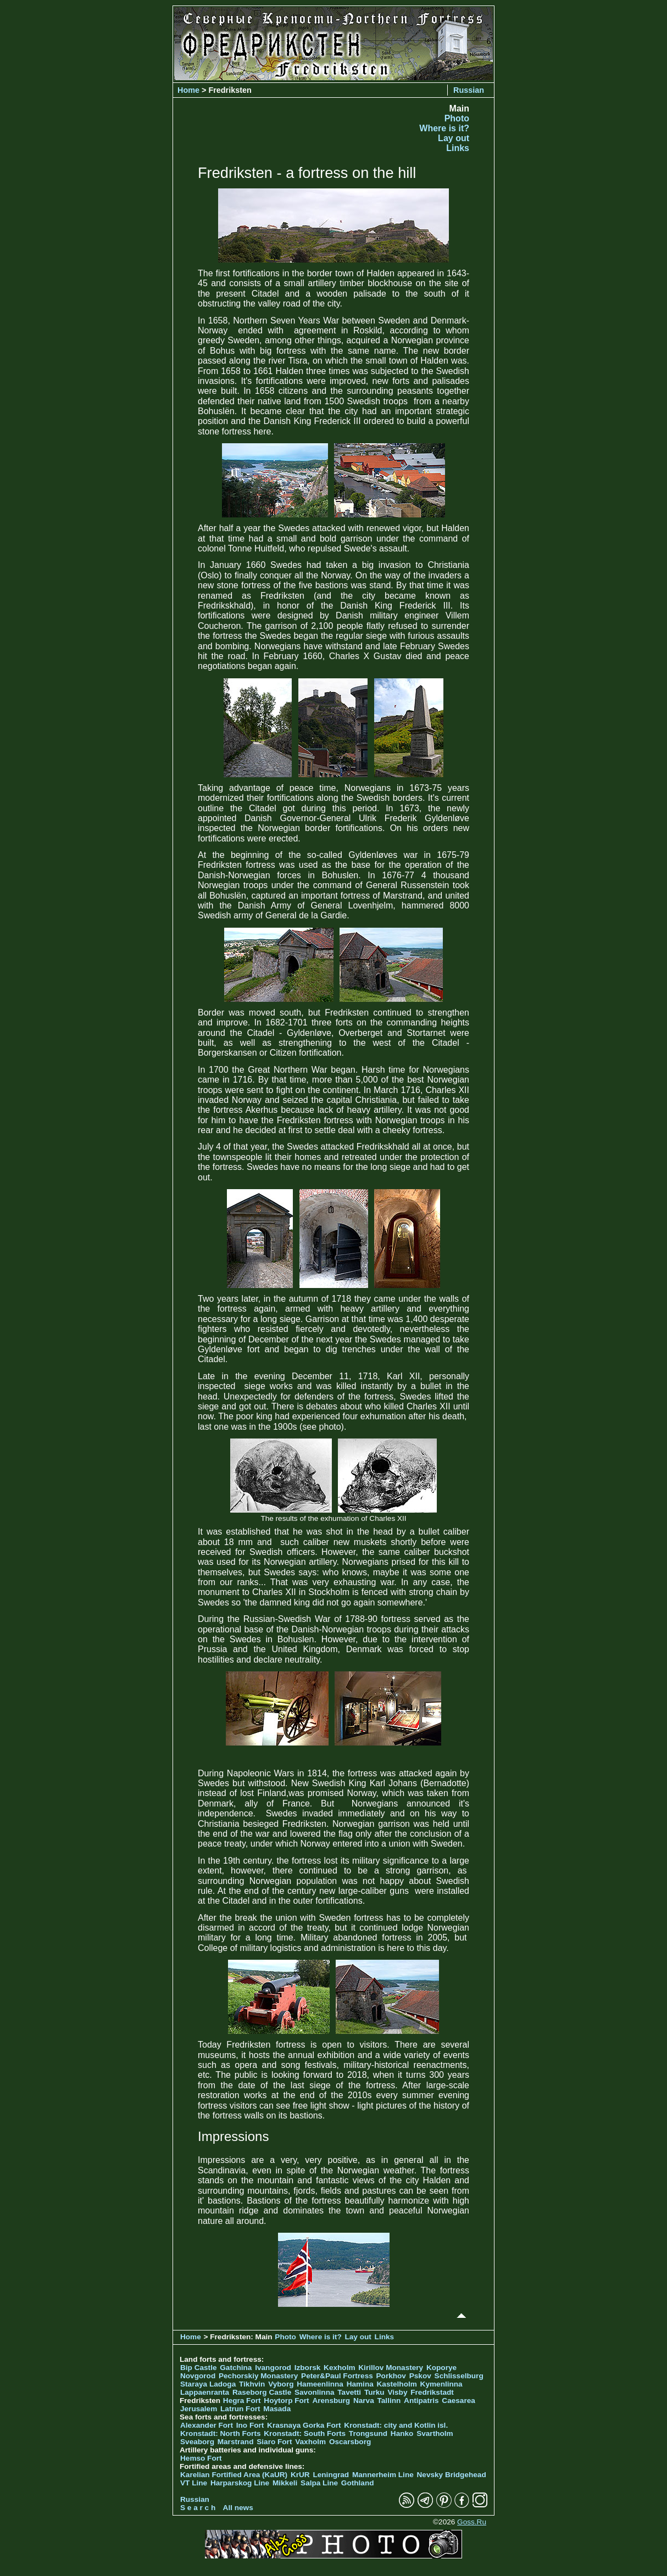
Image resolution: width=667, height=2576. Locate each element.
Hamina (360, 2384)
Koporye (441, 2367)
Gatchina (236, 2367)
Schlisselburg (459, 2376)
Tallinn (389, 2400)
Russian (468, 90)
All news (238, 2507)
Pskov (420, 2376)
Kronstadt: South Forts (305, 2433)
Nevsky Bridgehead (451, 2475)
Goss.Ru (471, 2522)
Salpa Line (319, 2483)
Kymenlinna (441, 2384)
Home (188, 90)
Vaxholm (310, 2442)
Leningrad (331, 2475)
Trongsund (368, 2433)
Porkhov (391, 2376)
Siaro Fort (274, 2442)
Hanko (402, 2433)
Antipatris (421, 2400)
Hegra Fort (242, 2400)
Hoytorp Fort (286, 2400)
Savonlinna (314, 2392)
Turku (374, 2392)
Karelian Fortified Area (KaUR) (233, 2475)
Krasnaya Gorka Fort (304, 2425)
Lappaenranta (204, 2392)
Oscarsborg (350, 2442)
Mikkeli (285, 2483)
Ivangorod (273, 2367)
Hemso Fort (201, 2458)
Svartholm (434, 2433)
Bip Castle (198, 2367)
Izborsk (307, 2367)
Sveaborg (197, 2442)
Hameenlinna (320, 2384)
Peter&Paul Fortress (337, 2376)
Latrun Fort (240, 2409)
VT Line (193, 2483)
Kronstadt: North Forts (221, 2433)
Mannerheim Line (383, 2475)
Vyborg (280, 2384)
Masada (277, 2409)
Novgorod (197, 2376)
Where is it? (444, 128)
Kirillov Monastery (390, 2367)
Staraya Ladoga (208, 2384)
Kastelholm (397, 2384)
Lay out (453, 138)
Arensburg (331, 2400)
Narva (363, 2400)
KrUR (300, 2475)
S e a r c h (197, 2507)
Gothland (357, 2483)
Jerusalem (198, 2409)
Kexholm (339, 2367)
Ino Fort (250, 2425)
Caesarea (458, 2400)
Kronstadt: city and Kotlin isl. (396, 2425)
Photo (456, 118)
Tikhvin (252, 2384)
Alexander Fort (206, 2425)
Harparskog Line (239, 2483)
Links (457, 148)
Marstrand (236, 2442)
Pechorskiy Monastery (258, 2376)
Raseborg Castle (261, 2392)
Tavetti (349, 2392)
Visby (397, 2392)
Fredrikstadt (432, 2392)
